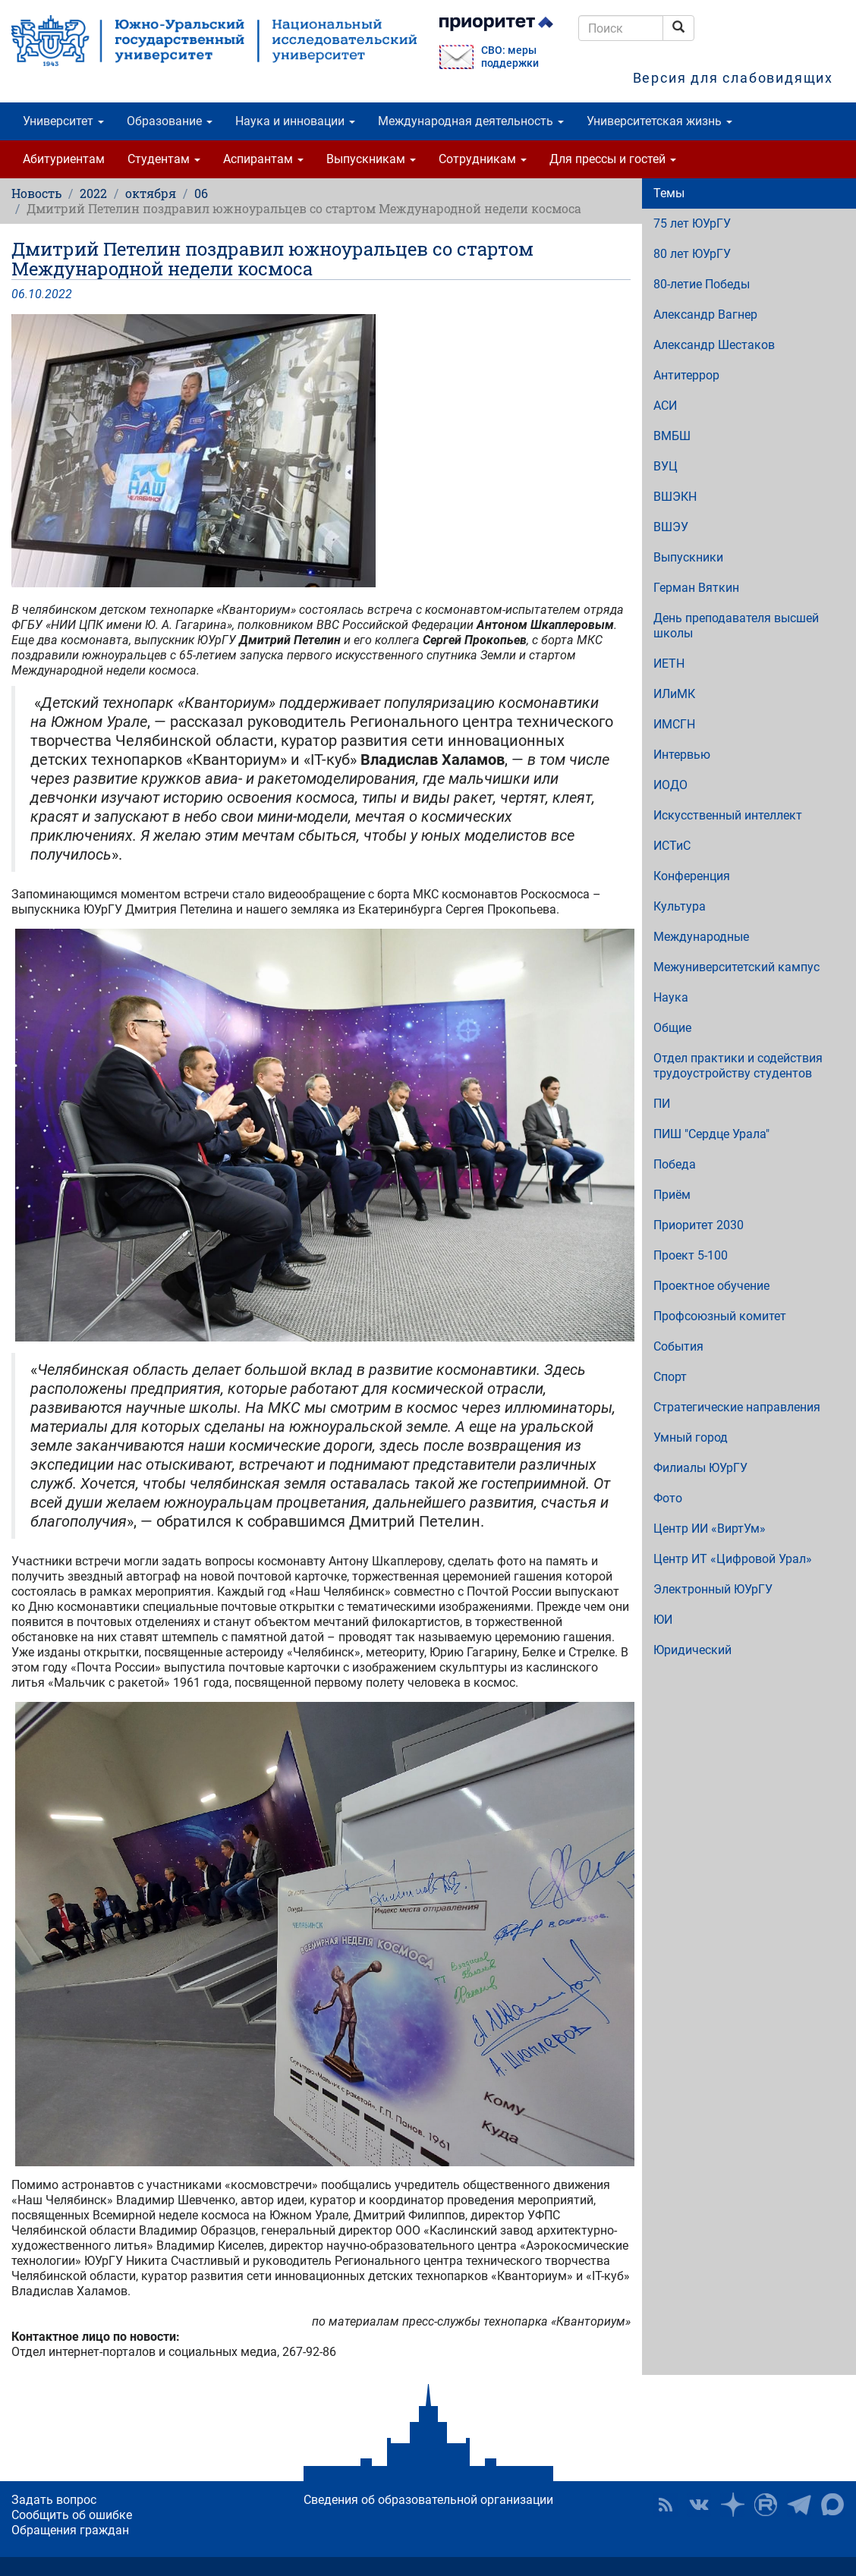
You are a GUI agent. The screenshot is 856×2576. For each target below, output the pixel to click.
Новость (36, 193)
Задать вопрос (53, 2500)
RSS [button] (665, 2505)
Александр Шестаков (714, 345)
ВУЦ (665, 466)
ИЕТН (668, 663)
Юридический (692, 1650)
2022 (93, 193)
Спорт (670, 1377)
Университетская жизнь (659, 121)
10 (35, 294)
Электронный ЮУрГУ (713, 1589)
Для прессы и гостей (612, 159)
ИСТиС (672, 845)
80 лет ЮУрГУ (692, 254)
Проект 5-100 (690, 1255)
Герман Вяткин (696, 587)
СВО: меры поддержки (510, 57)
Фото (667, 1498)
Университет (63, 121)
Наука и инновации (295, 121)
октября (150, 193)
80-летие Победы (701, 284)
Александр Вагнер (705, 314)
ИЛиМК (674, 694)
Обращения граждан (70, 2530)
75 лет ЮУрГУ (692, 223)
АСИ (665, 405)
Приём (672, 1194)
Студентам (163, 159)
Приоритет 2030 (698, 1225)
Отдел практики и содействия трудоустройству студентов (738, 1065)
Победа (674, 1164)
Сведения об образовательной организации (428, 2500)
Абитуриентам (64, 159)
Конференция (691, 876)
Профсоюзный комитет (719, 1316)
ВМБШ (672, 436)
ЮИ (662, 1619)
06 (201, 193)
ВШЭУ (670, 527)
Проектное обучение (711, 1286)
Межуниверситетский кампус (736, 967)
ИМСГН (674, 724)
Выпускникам (371, 159)
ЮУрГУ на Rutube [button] (766, 2505)
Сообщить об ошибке (71, 2515)
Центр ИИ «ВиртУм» (709, 1528)
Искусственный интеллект (727, 815)
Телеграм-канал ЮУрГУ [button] (799, 2505)
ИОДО (670, 785)
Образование (169, 121)
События (678, 1346)
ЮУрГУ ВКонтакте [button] (699, 2505)
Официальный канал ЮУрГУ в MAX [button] (832, 2505)
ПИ (661, 1103)
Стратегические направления (736, 1407)
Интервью (681, 754)
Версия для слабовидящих (733, 78)
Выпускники (688, 557)
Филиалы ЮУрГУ (700, 1468)
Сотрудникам (483, 159)
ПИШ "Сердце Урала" (711, 1134)
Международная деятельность (471, 121)
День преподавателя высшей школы (736, 625)
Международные (701, 936)
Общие (672, 1028)
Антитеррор (686, 375)
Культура (679, 906)
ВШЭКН (675, 496)
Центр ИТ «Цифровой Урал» (732, 1559)
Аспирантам (263, 159)
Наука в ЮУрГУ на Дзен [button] (732, 2505)
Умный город (690, 1437)
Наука (670, 997)
